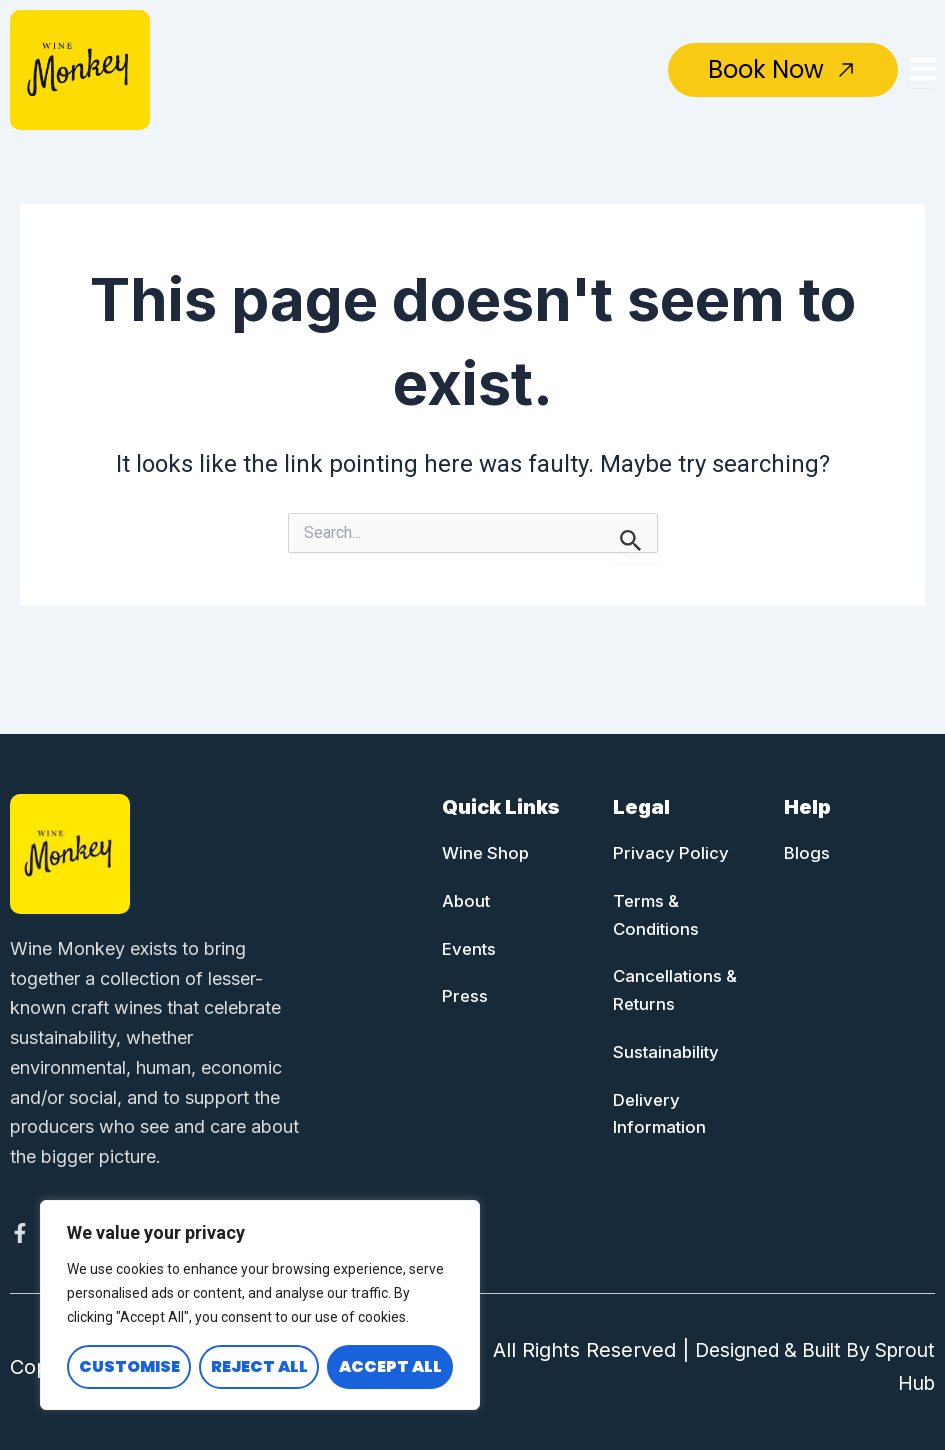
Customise (129, 1366)
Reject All (259, 1366)
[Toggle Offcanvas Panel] (923, 71)
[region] (260, 1305)
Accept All (390, 1366)
